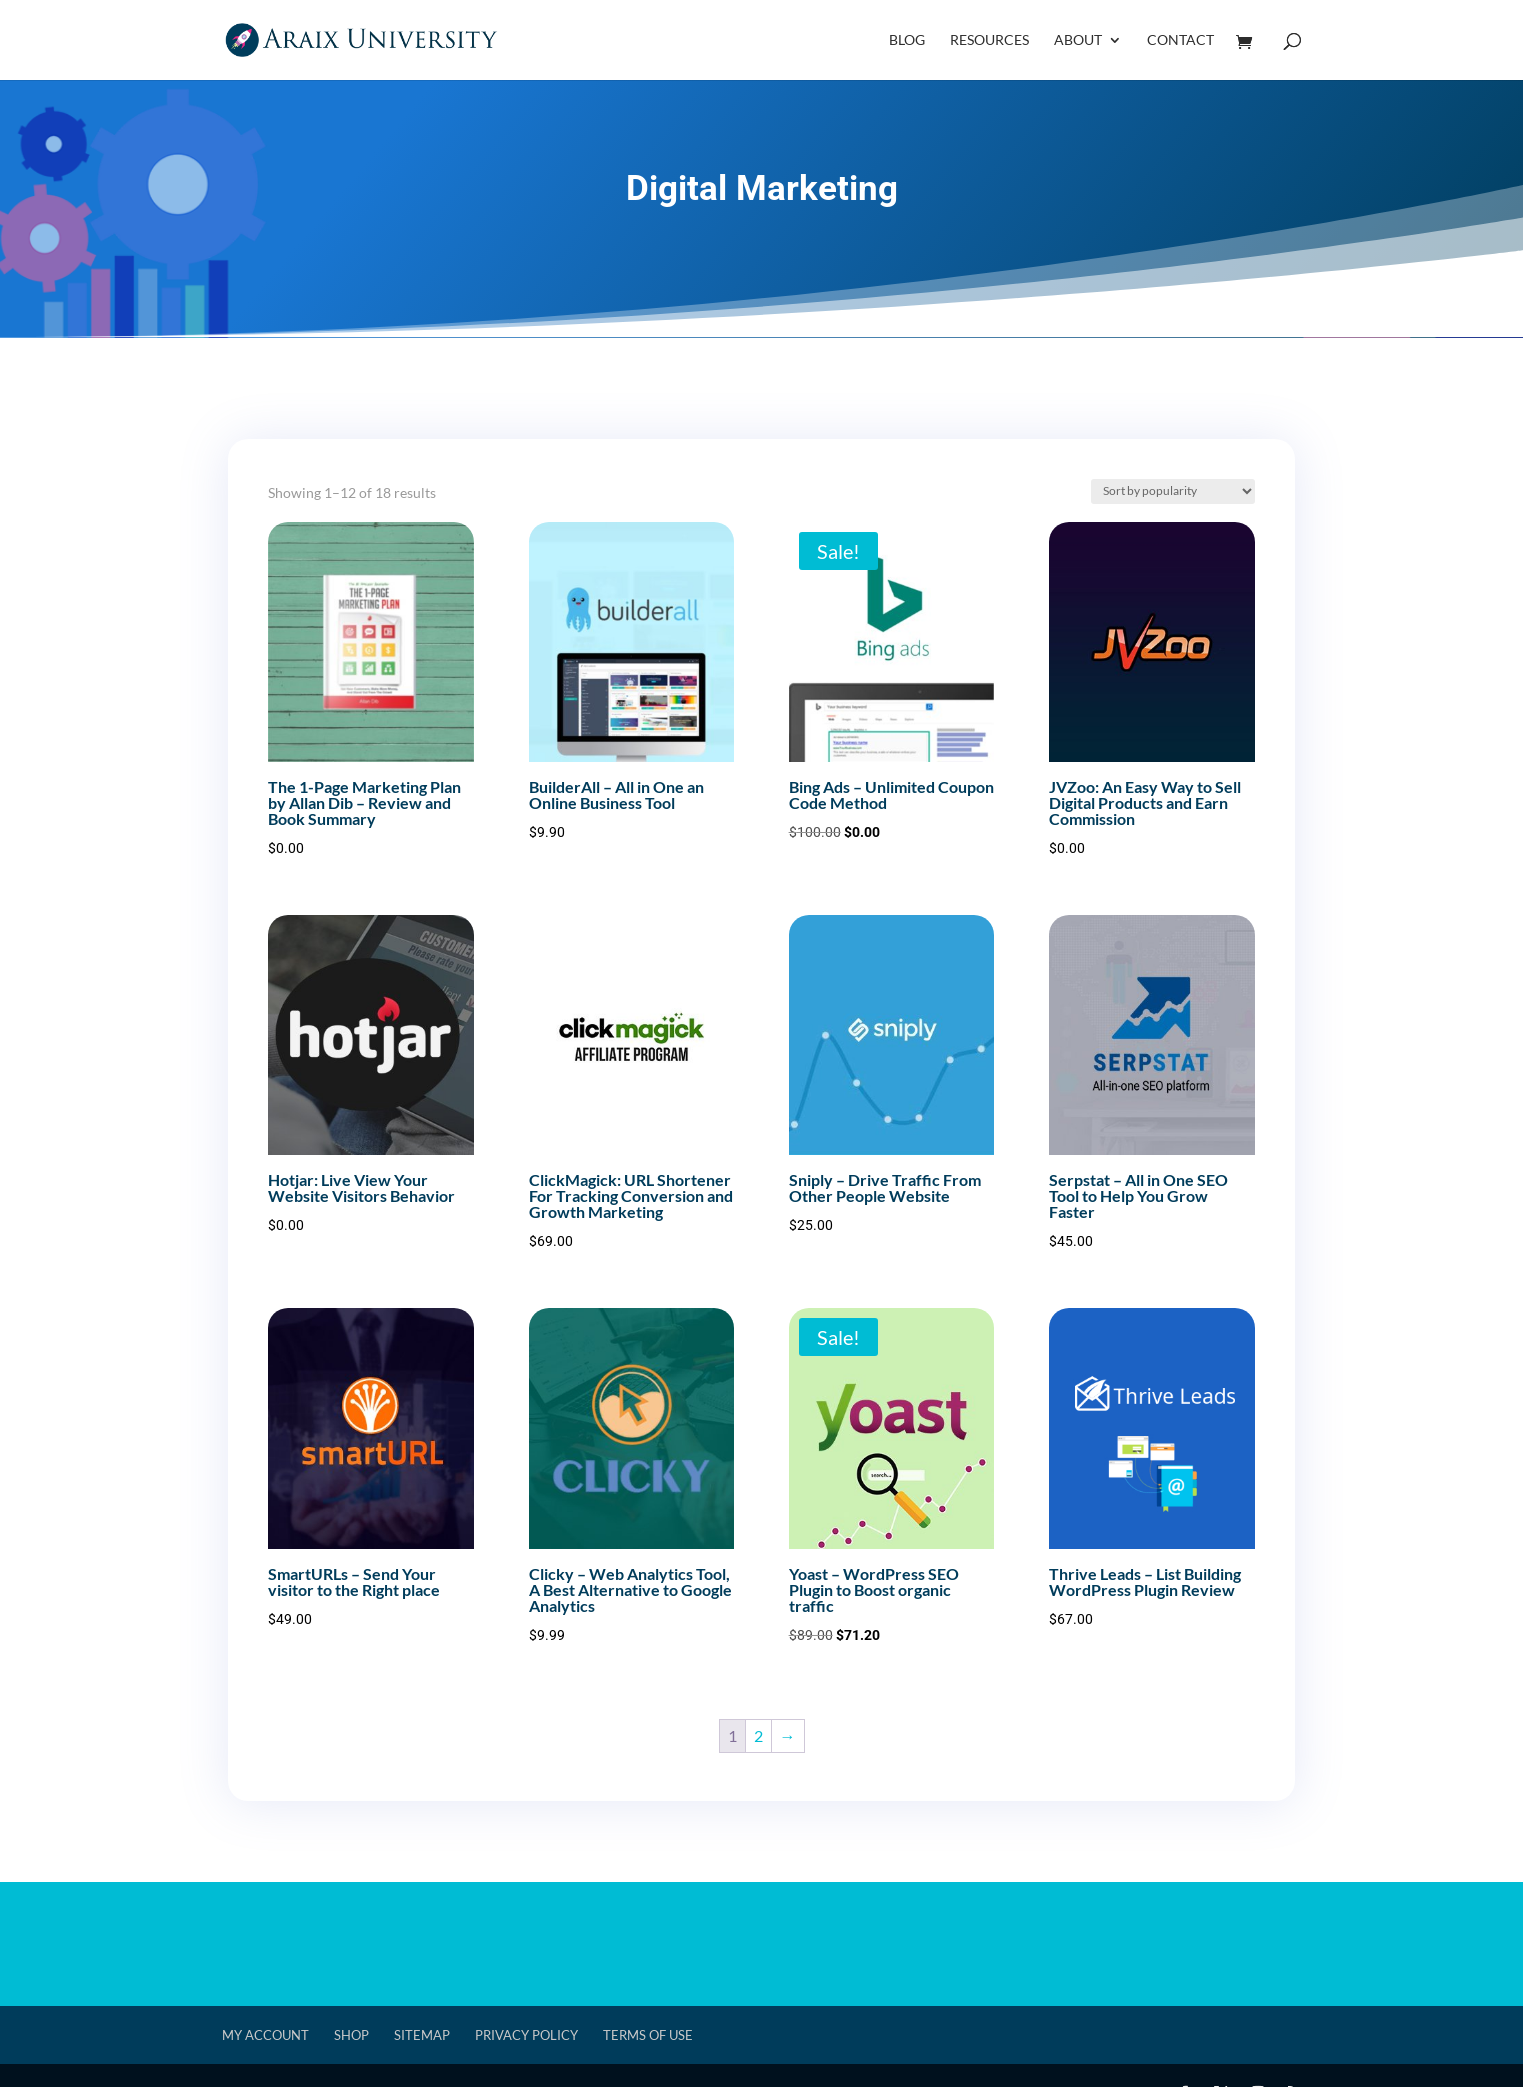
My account (265, 2035)
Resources (989, 40)
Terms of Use (648, 2035)
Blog (907, 40)
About (1078, 40)
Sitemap (422, 2035)
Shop (351, 2035)
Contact (1180, 40)
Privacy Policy (526, 2035)
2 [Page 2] (758, 1735)
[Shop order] (1173, 491)
